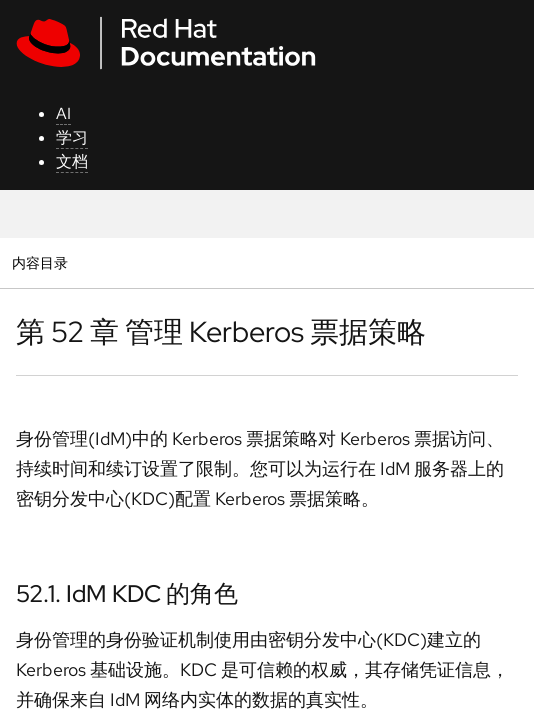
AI (63, 113)
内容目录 (39, 262)
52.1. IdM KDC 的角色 (127, 593)
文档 (72, 161)
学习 (72, 137)
